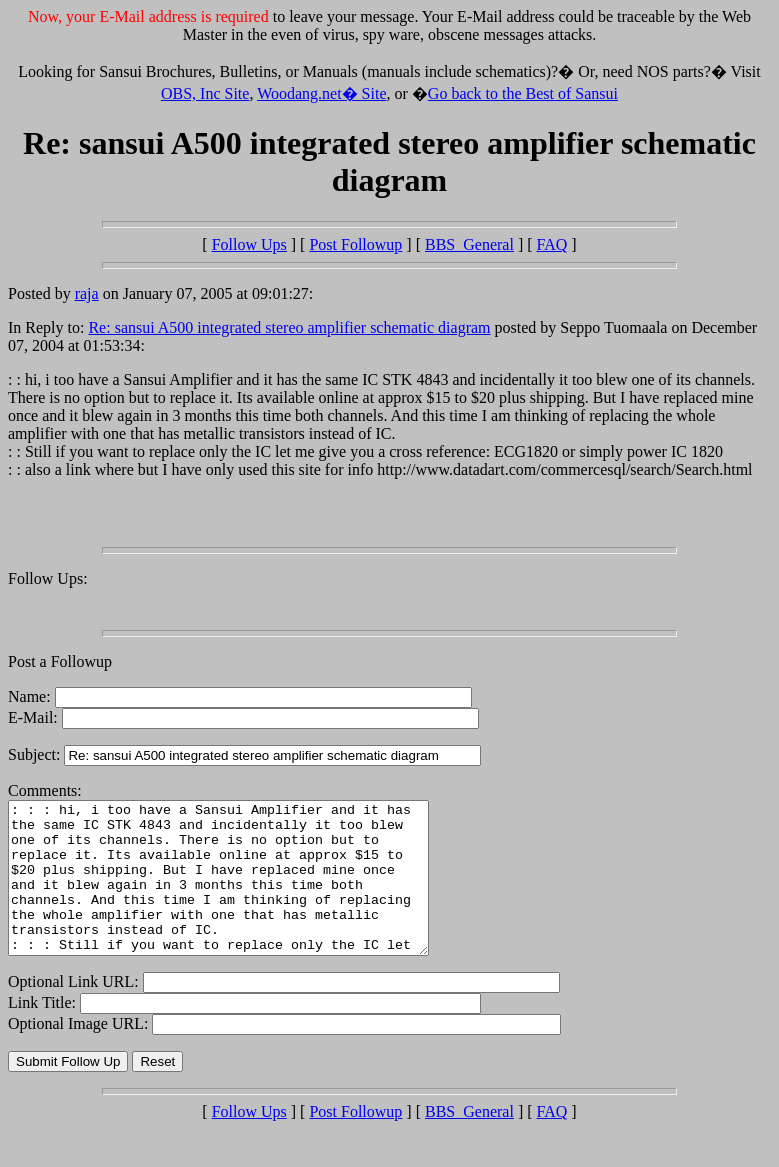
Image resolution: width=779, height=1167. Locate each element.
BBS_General (469, 244)
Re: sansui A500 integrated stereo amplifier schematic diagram (289, 327)
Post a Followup (60, 661)
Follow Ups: (48, 578)
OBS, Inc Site (205, 93)
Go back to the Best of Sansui (523, 93)
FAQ (552, 244)
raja (87, 293)
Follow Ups (249, 244)
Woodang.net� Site (321, 93)
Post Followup (355, 244)
